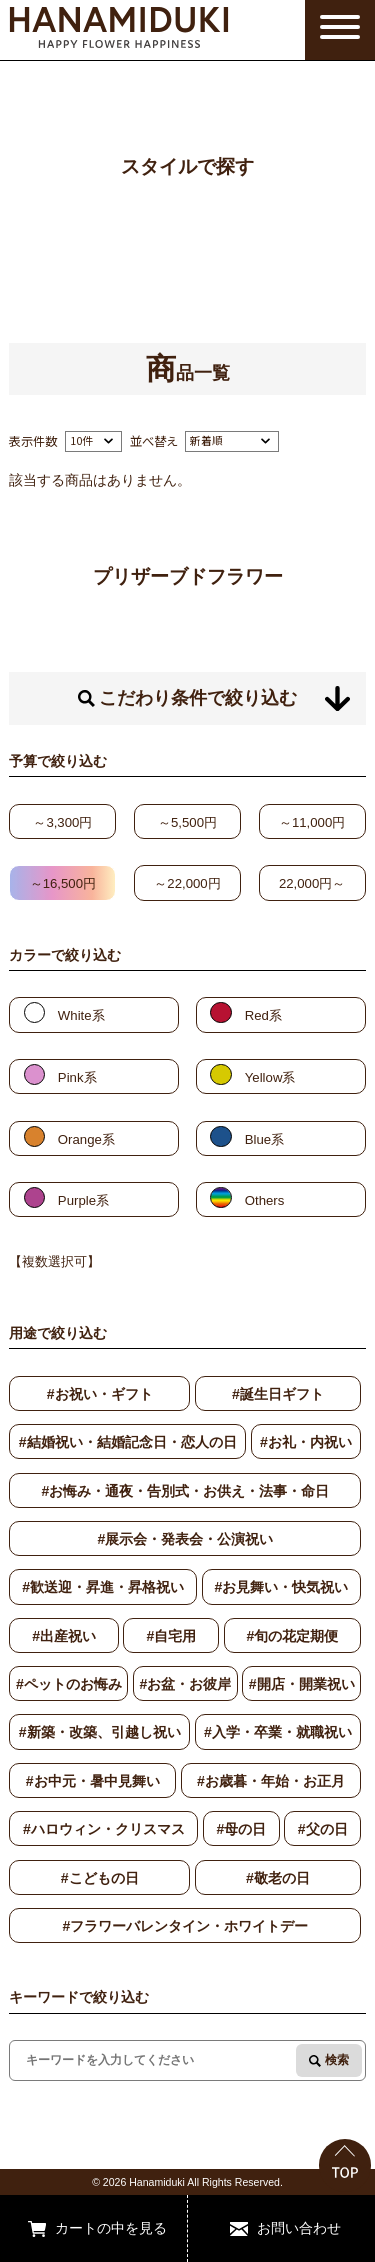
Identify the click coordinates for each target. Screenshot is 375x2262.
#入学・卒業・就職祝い (278, 1732)
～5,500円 (187, 822)
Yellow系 (270, 1077)
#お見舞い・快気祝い (281, 1587)
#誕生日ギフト (278, 1394)
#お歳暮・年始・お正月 (271, 1781)
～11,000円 (312, 822)
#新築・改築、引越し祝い (100, 1732)
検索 (337, 2060)
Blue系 (264, 1139)
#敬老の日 (278, 1878)
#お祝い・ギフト (100, 1394)
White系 (81, 1015)
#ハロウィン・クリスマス (104, 1829)
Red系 (263, 1015)
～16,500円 (63, 883)
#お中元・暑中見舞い (93, 1781)
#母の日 (241, 1829)
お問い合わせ (299, 2227)
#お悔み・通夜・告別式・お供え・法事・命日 (185, 1491)
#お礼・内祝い (306, 1442)
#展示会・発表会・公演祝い (185, 1539)
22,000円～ (312, 883)
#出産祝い (64, 1636)
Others (265, 1200)
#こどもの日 (100, 1878)
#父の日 (323, 1829)
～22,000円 (187, 883)
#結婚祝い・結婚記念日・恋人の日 (128, 1442)
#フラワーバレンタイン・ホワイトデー (185, 1926)
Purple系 (83, 1200)
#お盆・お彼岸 (185, 1684)
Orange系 (86, 1139)
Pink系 (77, 1077)
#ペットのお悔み (69, 1684)
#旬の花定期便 (292, 1636)
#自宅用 (171, 1636)
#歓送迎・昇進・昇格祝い (103, 1587)
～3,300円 (62, 822)
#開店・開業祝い (302, 1684)
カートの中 (90, 2227)
